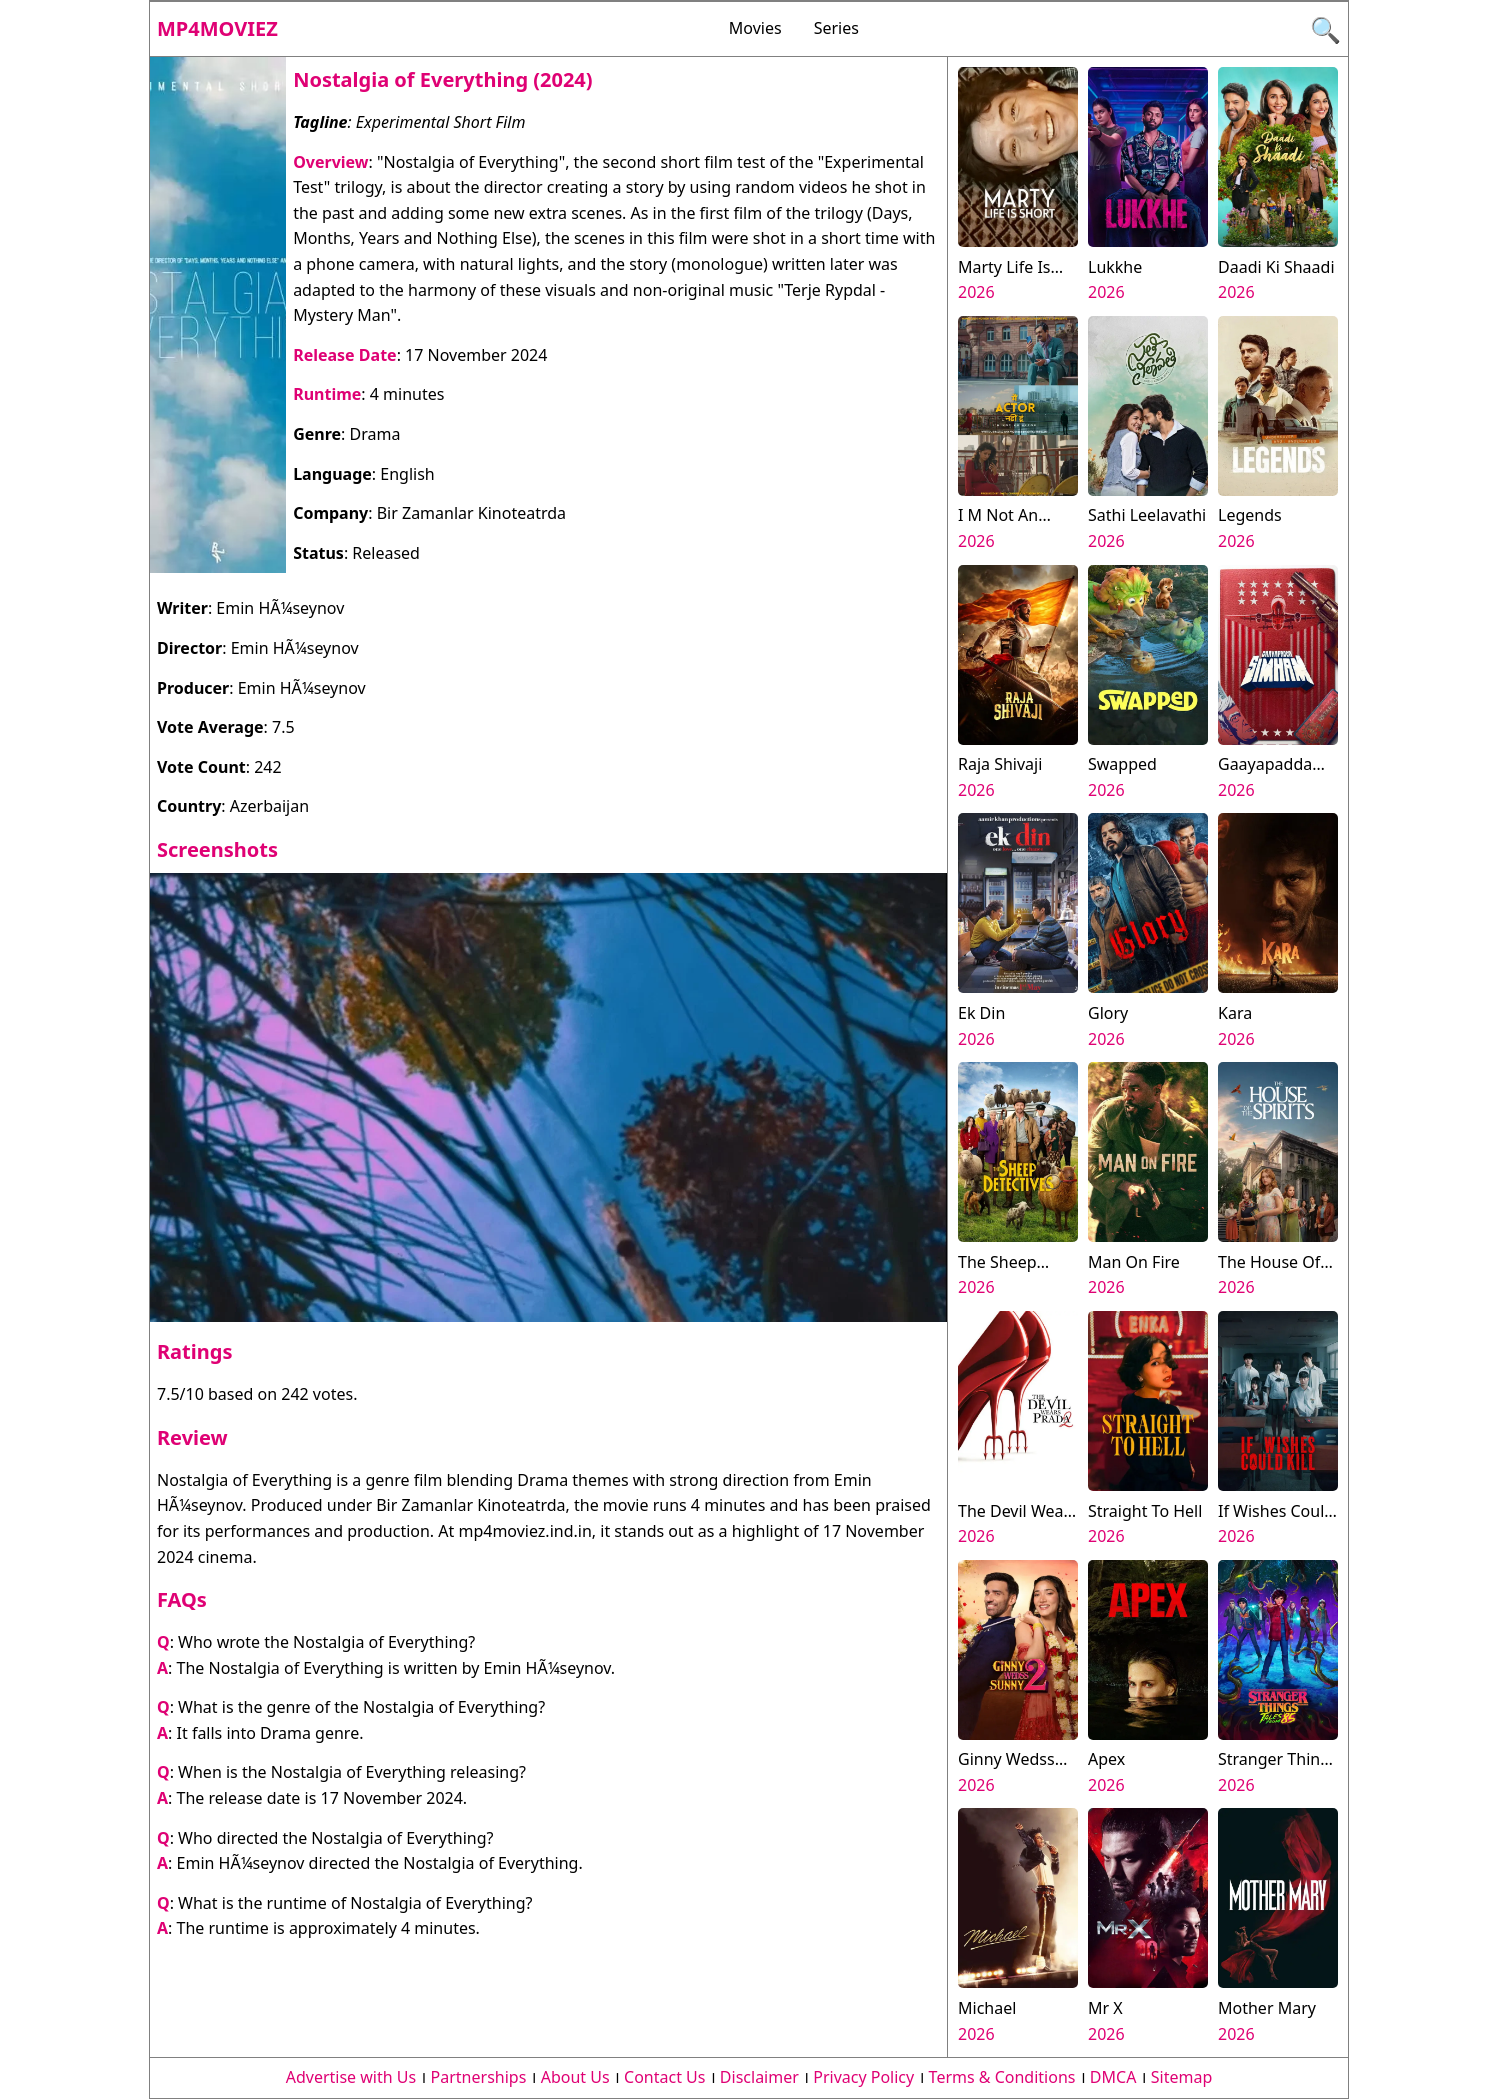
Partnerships (479, 2077)
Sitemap (1182, 2077)
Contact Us (664, 2077)
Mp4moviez (217, 28)
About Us (575, 2077)
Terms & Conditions (1002, 2077)
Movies (755, 28)
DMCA (1113, 2077)
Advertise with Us (351, 2077)
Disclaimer (759, 2077)
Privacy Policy (863, 2077)
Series (836, 28)
